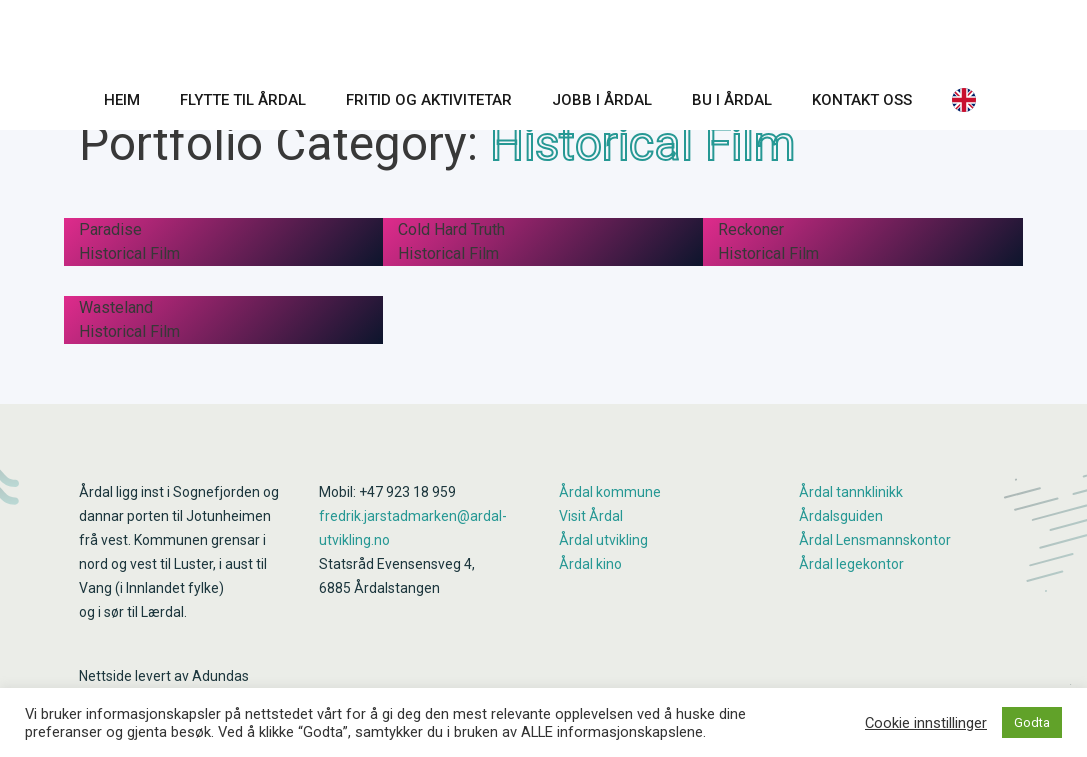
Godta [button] (1032, 722)
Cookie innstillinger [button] (926, 723)
